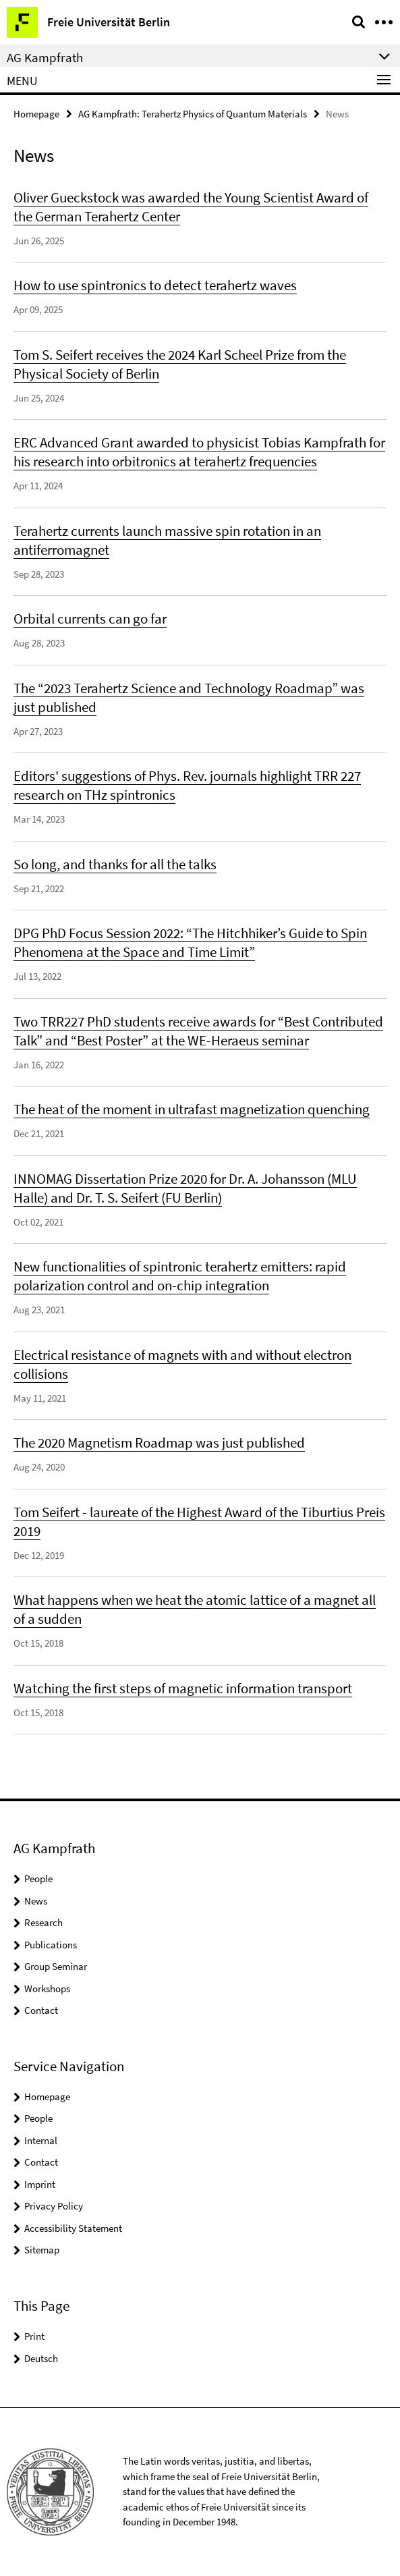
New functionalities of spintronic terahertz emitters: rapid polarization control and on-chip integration (179, 1275)
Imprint (39, 2184)
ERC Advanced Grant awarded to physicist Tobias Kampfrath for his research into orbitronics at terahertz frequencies (199, 451)
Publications (50, 1944)
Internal (40, 2140)
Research (43, 1922)
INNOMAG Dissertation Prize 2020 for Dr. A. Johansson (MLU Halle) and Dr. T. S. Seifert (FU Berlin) (185, 1188)
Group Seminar (55, 1966)
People (38, 1878)
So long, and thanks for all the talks (115, 864)
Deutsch (41, 2358)
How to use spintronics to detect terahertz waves (155, 285)
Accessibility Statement (73, 2228)
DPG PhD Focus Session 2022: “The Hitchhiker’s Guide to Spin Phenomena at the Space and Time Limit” (190, 942)
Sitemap (41, 2249)
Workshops (47, 1988)
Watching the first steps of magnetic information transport (182, 1688)
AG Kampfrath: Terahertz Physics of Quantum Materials (192, 113)
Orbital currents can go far (90, 618)
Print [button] (34, 2336)
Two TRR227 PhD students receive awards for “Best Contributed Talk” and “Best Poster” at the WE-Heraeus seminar (198, 1030)
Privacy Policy (53, 2205)
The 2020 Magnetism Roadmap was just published (159, 1442)
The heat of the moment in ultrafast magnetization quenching (191, 1109)
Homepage (36, 113)
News (35, 1900)
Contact (41, 2010)
